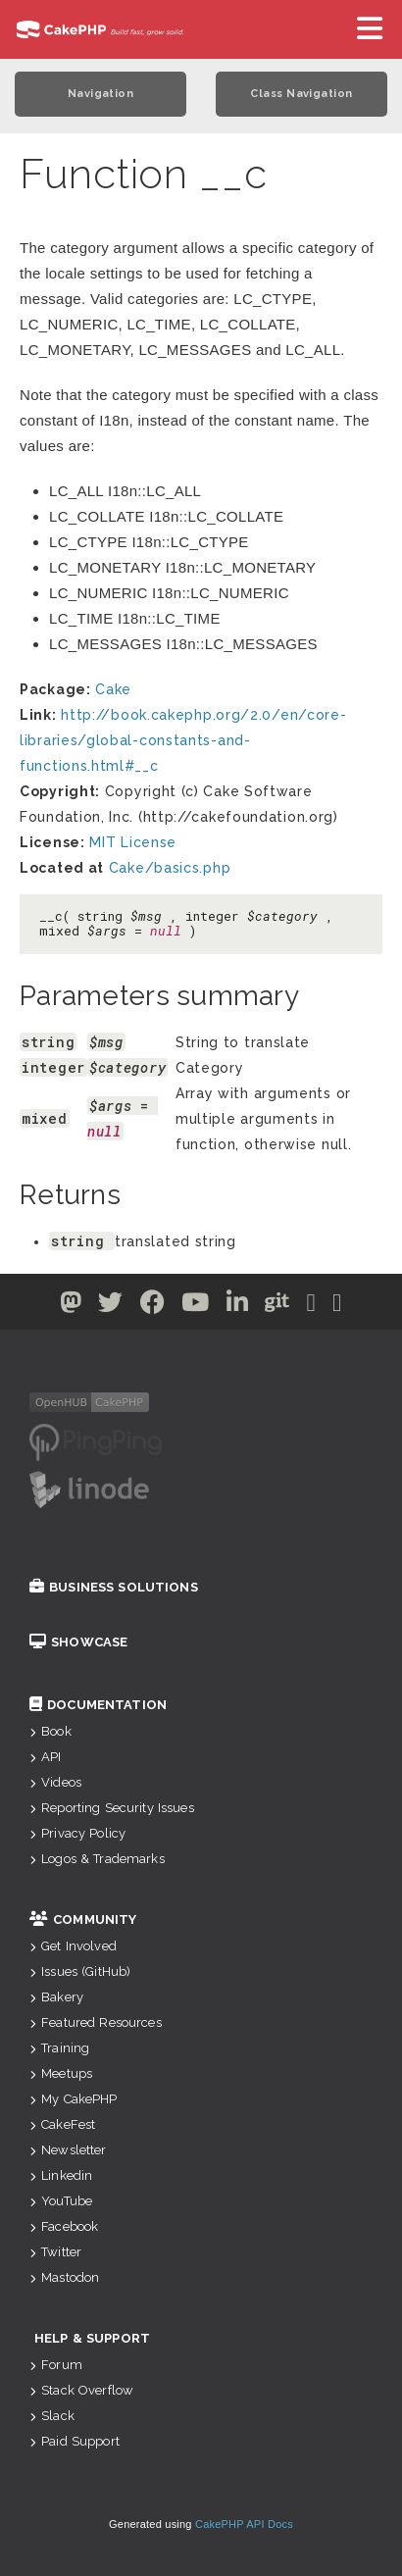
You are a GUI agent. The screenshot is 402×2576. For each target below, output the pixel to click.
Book (50, 1731)
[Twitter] (71, 1306)
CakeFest (62, 2124)
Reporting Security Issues (111, 1807)
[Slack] (312, 1306)
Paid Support (74, 2441)
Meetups (60, 2073)
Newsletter (68, 2150)
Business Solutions (113, 1587)
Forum (55, 2364)
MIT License (132, 842)
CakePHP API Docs (244, 2524)
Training (59, 2048)
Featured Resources (95, 2022)
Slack (52, 2415)
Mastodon (64, 2277)
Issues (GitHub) (79, 1971)
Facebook (63, 2226)
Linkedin (60, 2175)
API (45, 1756)
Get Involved (73, 1946)
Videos (55, 1782)
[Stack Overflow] (337, 1306)
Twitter (55, 2252)
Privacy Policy (77, 1833)
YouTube (60, 2201)
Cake (113, 689)
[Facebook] (153, 1306)
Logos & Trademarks (97, 1858)
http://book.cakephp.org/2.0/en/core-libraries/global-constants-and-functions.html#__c (183, 740)
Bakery (56, 1997)
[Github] (277, 1306)
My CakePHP (73, 2099)
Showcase (78, 1642)
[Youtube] (196, 1306)
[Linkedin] (238, 1306)
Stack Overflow (81, 2390)
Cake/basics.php (170, 868)
